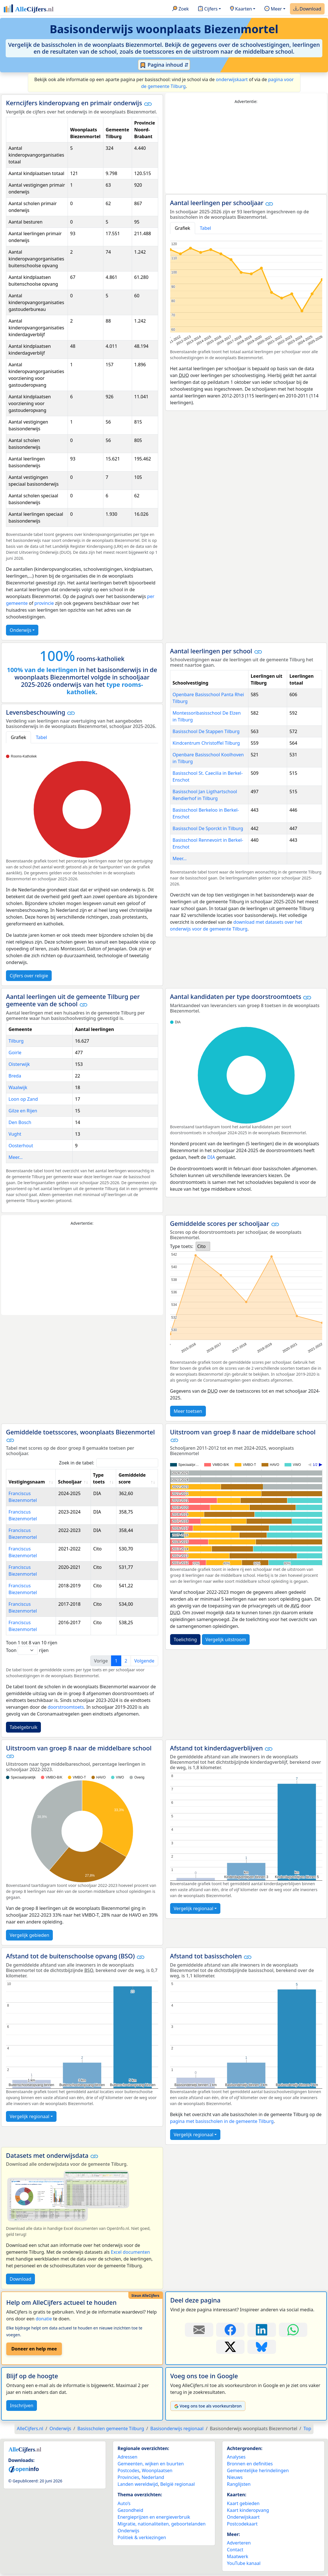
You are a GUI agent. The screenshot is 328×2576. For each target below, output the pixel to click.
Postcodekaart (242, 2524)
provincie (44, 603)
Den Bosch (20, 1122)
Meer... (180, 858)
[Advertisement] (246, 149)
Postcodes (128, 2470)
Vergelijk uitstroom (226, 1639)
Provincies (128, 2477)
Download (307, 9)
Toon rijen (27, 1650)
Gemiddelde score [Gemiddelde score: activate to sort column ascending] (132, 1478)
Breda (15, 1076)
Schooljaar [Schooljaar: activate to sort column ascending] (70, 1482)
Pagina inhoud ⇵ (164, 65)
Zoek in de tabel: (108, 1463)
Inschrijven (21, 2405)
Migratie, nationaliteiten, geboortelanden (162, 2524)
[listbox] (203, 1246)
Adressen (127, 2457)
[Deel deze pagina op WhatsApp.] (293, 2330)
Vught (15, 1134)
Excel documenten (130, 2252)
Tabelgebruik (23, 1727)
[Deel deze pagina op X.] (230, 2347)
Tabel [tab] (205, 228)
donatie (43, 2319)
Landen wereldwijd (138, 2484)
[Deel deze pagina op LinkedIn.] (261, 2330)
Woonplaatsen (157, 2470)
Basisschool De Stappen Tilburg (206, 731)
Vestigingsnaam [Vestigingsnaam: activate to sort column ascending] (27, 1482)
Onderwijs (20, 630)
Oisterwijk (19, 1064)
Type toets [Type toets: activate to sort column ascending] (99, 1478)
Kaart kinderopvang (248, 2510)
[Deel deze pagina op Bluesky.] (261, 2347)
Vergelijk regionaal (194, 1908)
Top (307, 2428)
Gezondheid (130, 2510)
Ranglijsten (238, 2484)
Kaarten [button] (241, 9)
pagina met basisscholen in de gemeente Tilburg (222, 2121)
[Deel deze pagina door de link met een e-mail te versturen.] (199, 2330)
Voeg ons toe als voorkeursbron (208, 2406)
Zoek (180, 9)
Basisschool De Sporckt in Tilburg (208, 828)
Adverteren (239, 2543)
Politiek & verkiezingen (142, 2537)
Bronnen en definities (250, 2464)
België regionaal (177, 2484)
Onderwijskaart (243, 2517)
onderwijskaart (232, 79)
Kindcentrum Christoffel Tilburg (206, 743)
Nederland (152, 2477)
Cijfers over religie (29, 976)
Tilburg (16, 1041)
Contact (235, 2549)
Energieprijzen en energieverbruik (154, 2517)
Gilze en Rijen (23, 1111)
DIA (211, 1157)
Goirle (15, 1052)
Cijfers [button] (208, 9)
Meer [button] (273, 9)
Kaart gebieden (243, 2503)
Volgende (144, 1661)
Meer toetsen (188, 1411)
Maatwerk (237, 2556)
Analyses (236, 2457)
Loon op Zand (23, 1099)
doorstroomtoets (66, 1707)
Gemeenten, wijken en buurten (151, 2464)
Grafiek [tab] (182, 228)
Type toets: (181, 1246)
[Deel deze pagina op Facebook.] (230, 2330)
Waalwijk (18, 1087)
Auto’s (124, 2503)
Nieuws (235, 2477)
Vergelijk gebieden (29, 1935)
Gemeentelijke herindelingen (258, 2470)
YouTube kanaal (243, 2563)
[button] (148, 103)
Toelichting (185, 1639)
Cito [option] (201, 1246)
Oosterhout (21, 1145)
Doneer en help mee (34, 2349)
